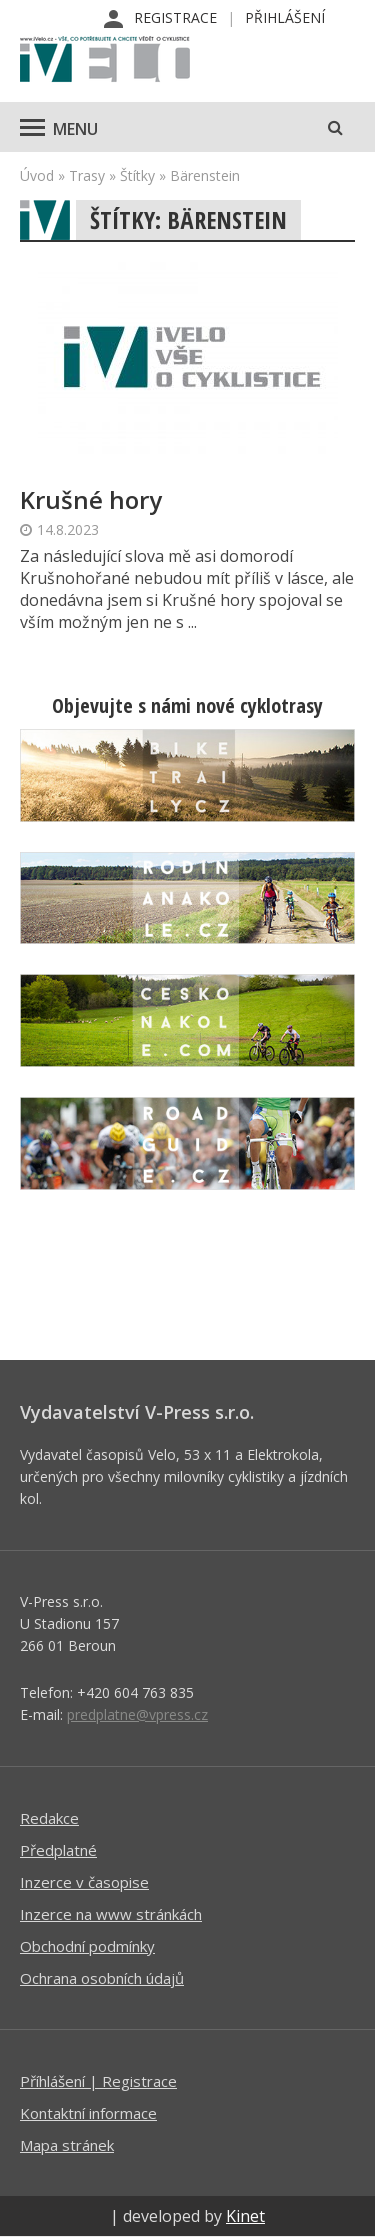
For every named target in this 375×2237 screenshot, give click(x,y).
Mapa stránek (67, 2145)
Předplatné (58, 1850)
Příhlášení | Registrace (98, 2081)
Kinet (245, 2216)
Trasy (87, 175)
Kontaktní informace (88, 2113)
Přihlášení (285, 17)
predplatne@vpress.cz (137, 1714)
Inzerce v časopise (84, 1882)
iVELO (105, 61)
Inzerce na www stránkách (111, 1914)
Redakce (49, 1818)
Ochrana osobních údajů (102, 1978)
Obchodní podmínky (87, 1946)
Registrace (175, 17)
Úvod (37, 175)
